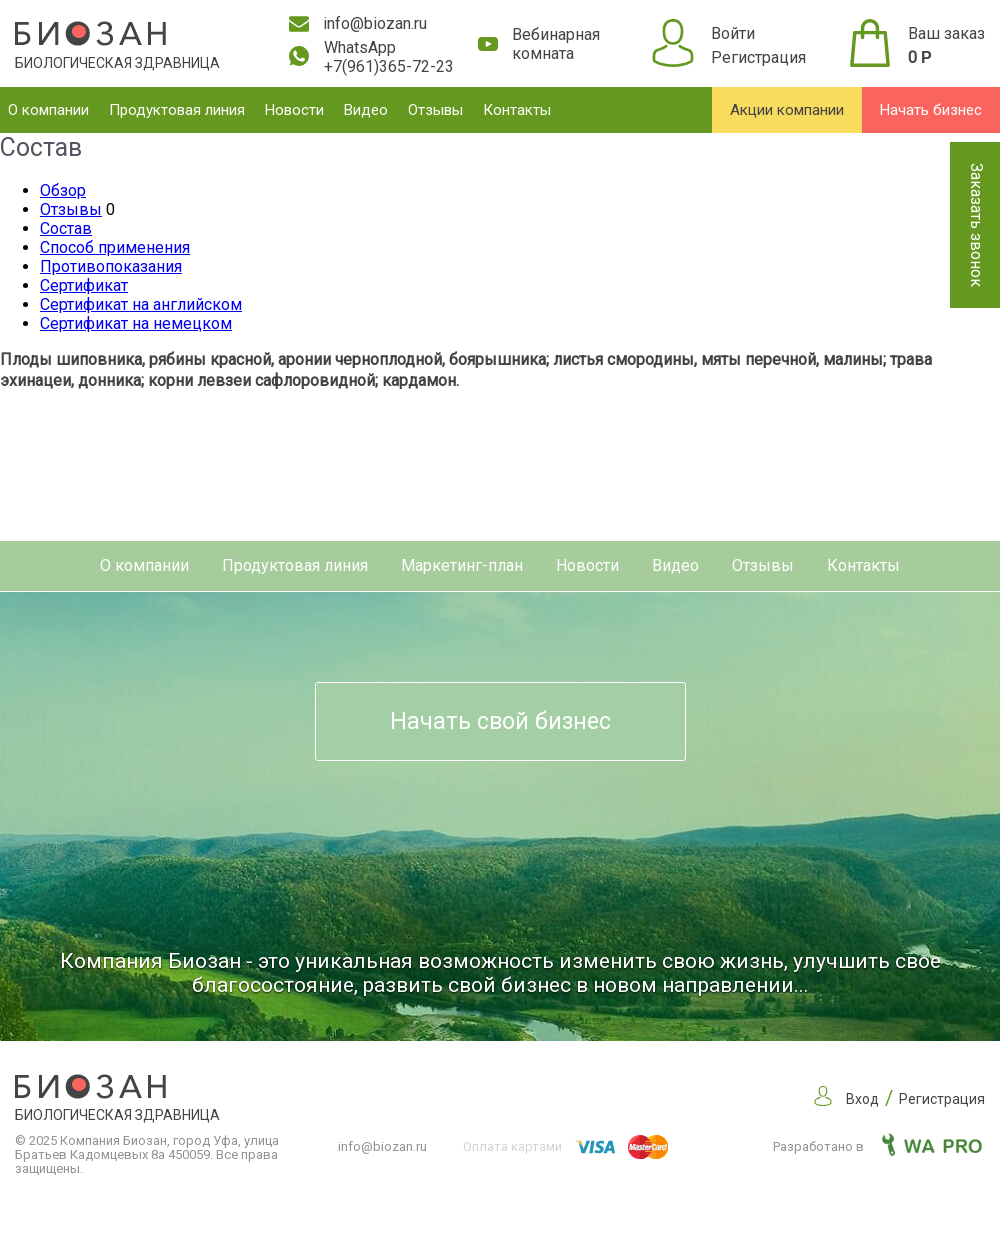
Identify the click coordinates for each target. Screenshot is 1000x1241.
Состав (66, 228)
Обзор (63, 190)
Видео (366, 110)
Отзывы (435, 110)
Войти (733, 33)
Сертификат (84, 285)
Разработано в (877, 1146)
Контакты (517, 110)
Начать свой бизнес (500, 721)
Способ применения (115, 247)
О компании (48, 110)
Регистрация (758, 57)
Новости (294, 110)
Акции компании (787, 110)
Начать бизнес (931, 110)
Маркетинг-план (462, 565)
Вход (862, 1099)
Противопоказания (111, 266)
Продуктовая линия (177, 110)
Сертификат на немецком (136, 323)
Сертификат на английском (141, 304)
